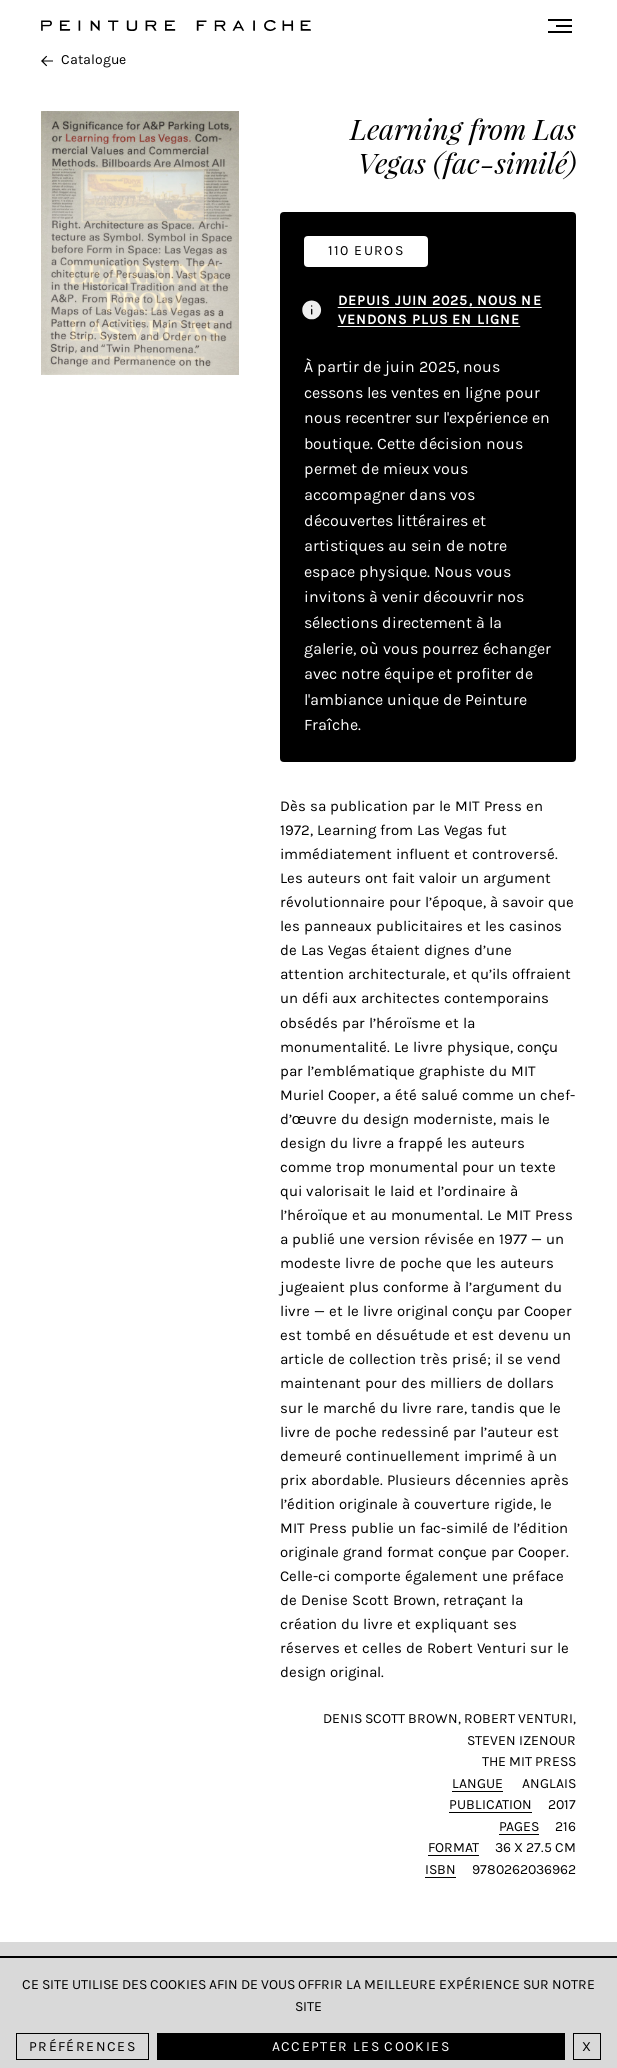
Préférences (82, 2046)
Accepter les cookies (361, 2046)
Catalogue (83, 59)
